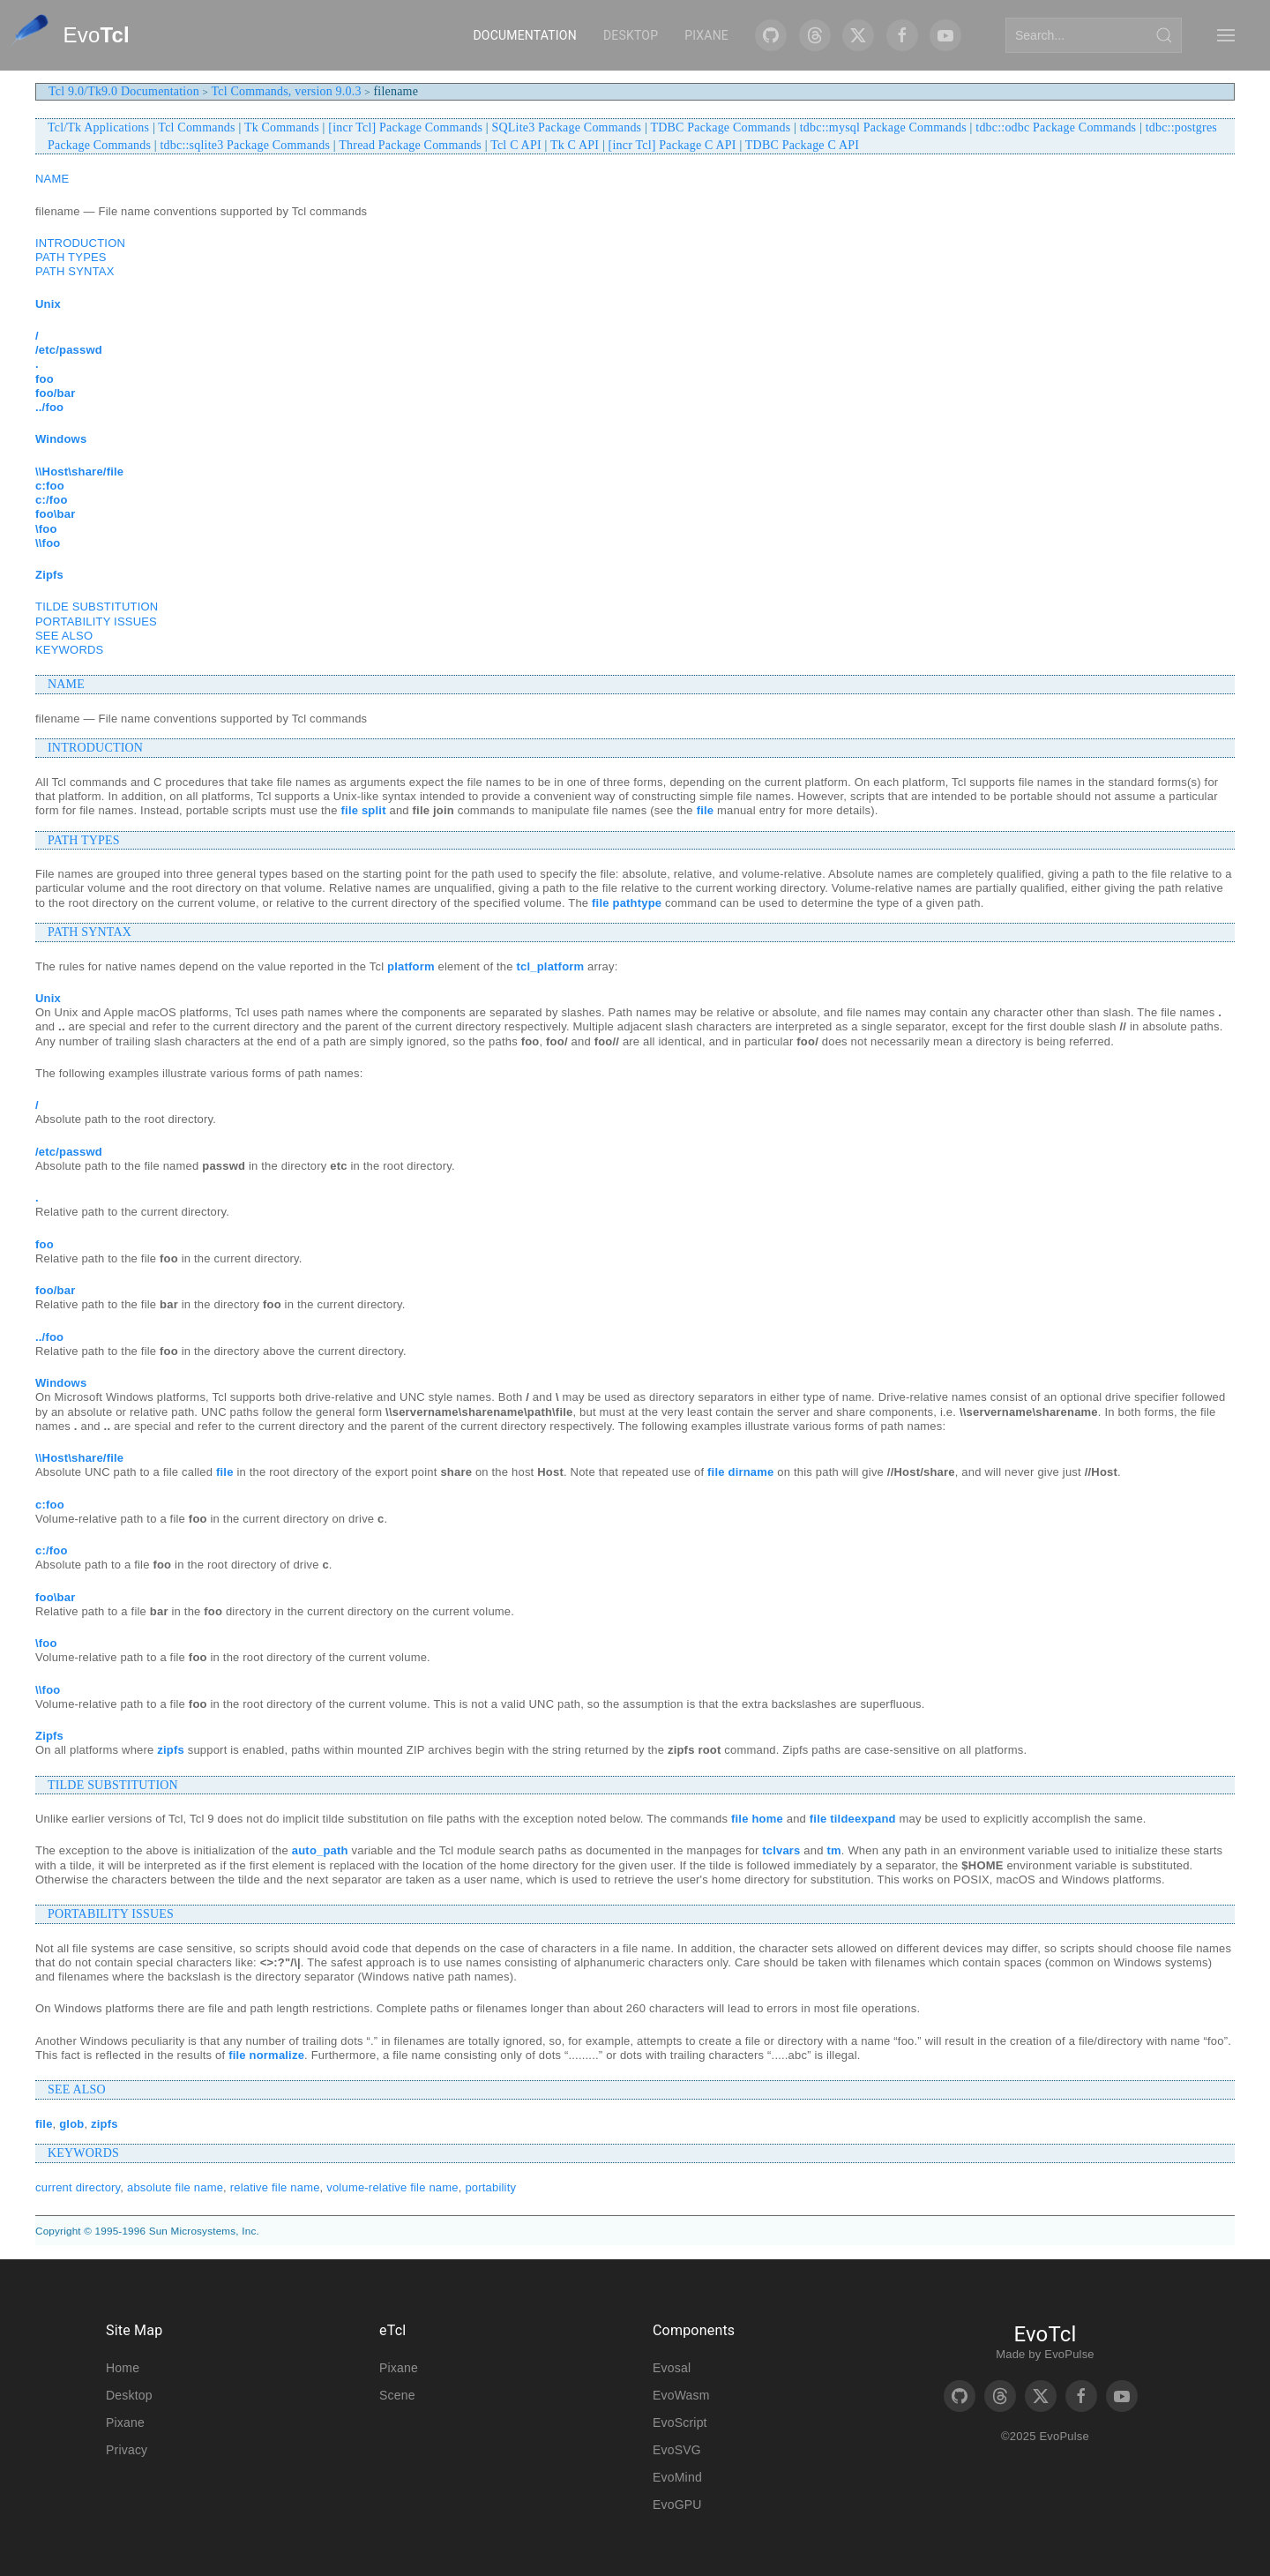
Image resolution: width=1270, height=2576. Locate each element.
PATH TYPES (71, 257)
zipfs (170, 1749)
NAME (52, 178)
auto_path (320, 1850)
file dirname (740, 1472)
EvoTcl (1044, 2334)
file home (757, 1818)
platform (411, 966)
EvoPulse (1069, 2354)
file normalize (266, 2055)
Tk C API (574, 145)
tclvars (781, 1850)
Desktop (630, 35)
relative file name (275, 2187)
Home (122, 2368)
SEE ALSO (64, 635)
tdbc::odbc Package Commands (1055, 127)
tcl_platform (551, 966)
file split (363, 810)
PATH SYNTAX (75, 271)
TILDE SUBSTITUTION (96, 606)
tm (833, 1850)
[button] (1226, 35)
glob (71, 2123)
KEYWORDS (69, 649)
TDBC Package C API (802, 145)
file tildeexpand (853, 1818)
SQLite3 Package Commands (567, 127)
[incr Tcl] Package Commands (405, 127)
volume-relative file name (392, 2187)
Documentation (524, 35)
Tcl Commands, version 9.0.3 (287, 91)
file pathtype (626, 903)
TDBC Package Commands (720, 127)
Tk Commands (281, 127)
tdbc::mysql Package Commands (883, 127)
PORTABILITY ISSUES (96, 621)
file (705, 810)
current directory (77, 2187)
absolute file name (175, 2187)
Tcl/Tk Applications (98, 127)
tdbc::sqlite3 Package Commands (246, 145)
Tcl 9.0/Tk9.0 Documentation (124, 91)
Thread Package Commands (410, 145)
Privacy (126, 2450)
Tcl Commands (196, 127)
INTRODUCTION (80, 243)
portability (490, 2187)
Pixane (706, 35)
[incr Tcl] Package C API (672, 145)
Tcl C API (516, 145)
